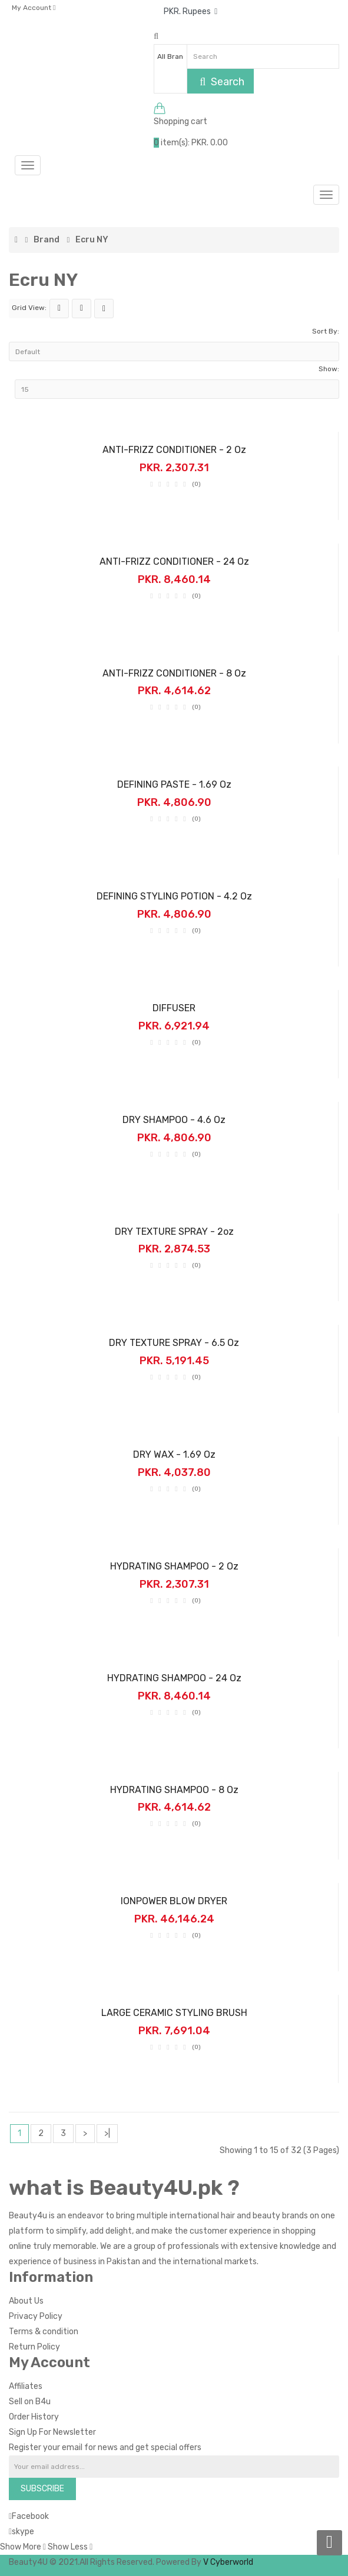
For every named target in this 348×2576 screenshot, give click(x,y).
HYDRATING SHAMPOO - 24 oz (174, 1678)
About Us (26, 2301)
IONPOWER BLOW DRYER (174, 1901)
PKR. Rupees (190, 11)
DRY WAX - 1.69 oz (174, 1454)
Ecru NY (91, 240)
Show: (329, 369)
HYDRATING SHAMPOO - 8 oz (174, 1789)
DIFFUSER (174, 1008)
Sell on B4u (30, 2402)
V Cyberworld (228, 2562)
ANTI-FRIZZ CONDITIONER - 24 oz (174, 561)
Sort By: (325, 331)
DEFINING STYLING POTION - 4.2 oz (174, 896)
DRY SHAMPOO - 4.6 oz (174, 1119)
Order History (34, 2417)
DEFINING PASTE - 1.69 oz (174, 784)
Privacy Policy (35, 2316)
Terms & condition (43, 2332)
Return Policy (34, 2347)
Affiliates (25, 2386)
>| (107, 2133)
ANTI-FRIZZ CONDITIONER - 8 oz (174, 673)
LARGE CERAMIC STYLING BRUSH (174, 2012)
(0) (196, 484)
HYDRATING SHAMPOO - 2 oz (174, 1566)
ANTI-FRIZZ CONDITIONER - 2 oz (174, 449)
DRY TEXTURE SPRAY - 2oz (174, 1231)
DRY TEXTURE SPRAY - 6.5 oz (174, 1342)
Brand (46, 240)
